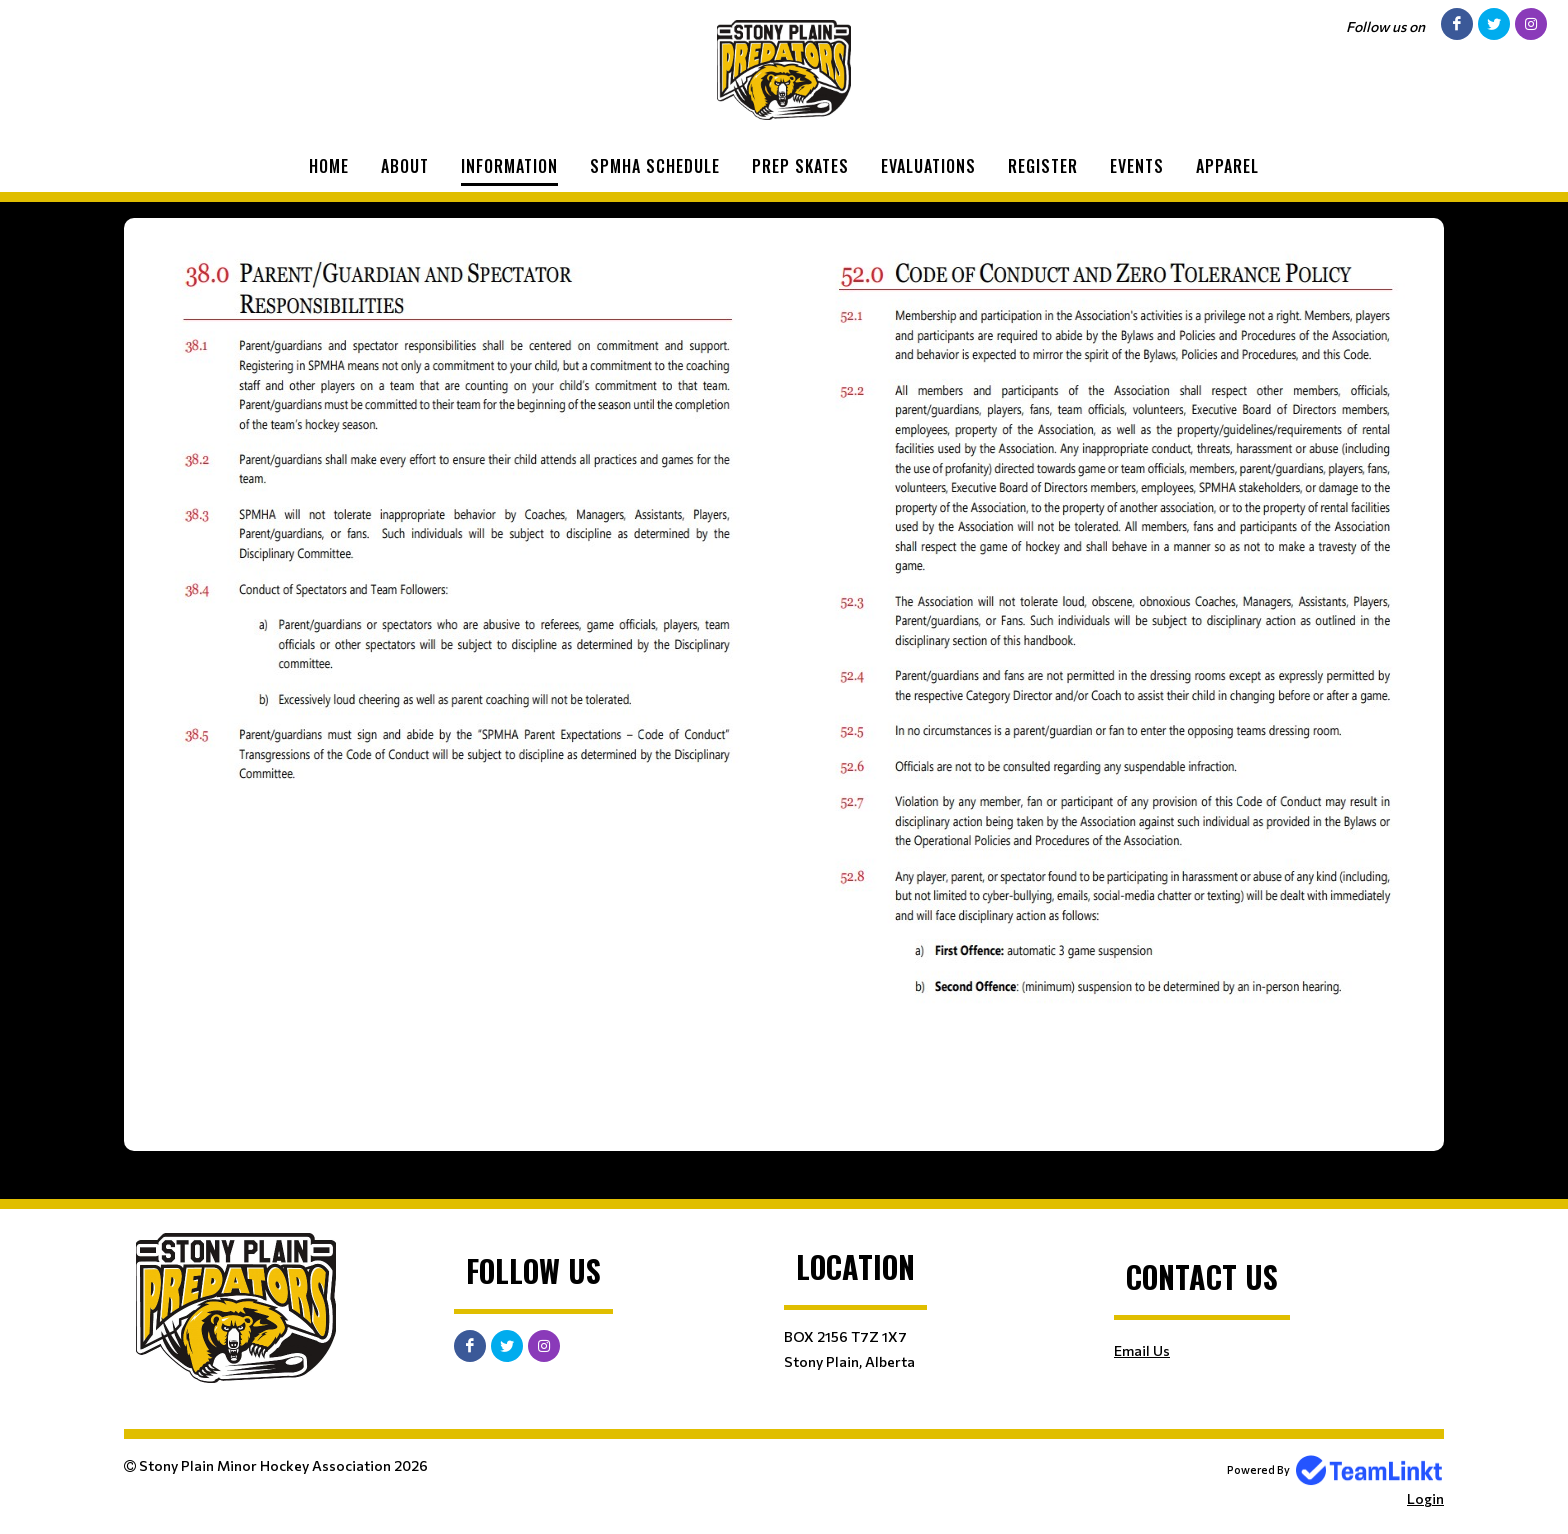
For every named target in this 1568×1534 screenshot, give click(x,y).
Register (1043, 166)
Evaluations (928, 166)
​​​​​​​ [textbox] (1114, 685)
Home (329, 166)
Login (1425, 1498)
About (405, 166)
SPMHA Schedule (655, 166)
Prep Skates (800, 166)
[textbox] (454, 516)
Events (1137, 166)
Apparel (1227, 166)
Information (509, 166)
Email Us (1142, 1350)
